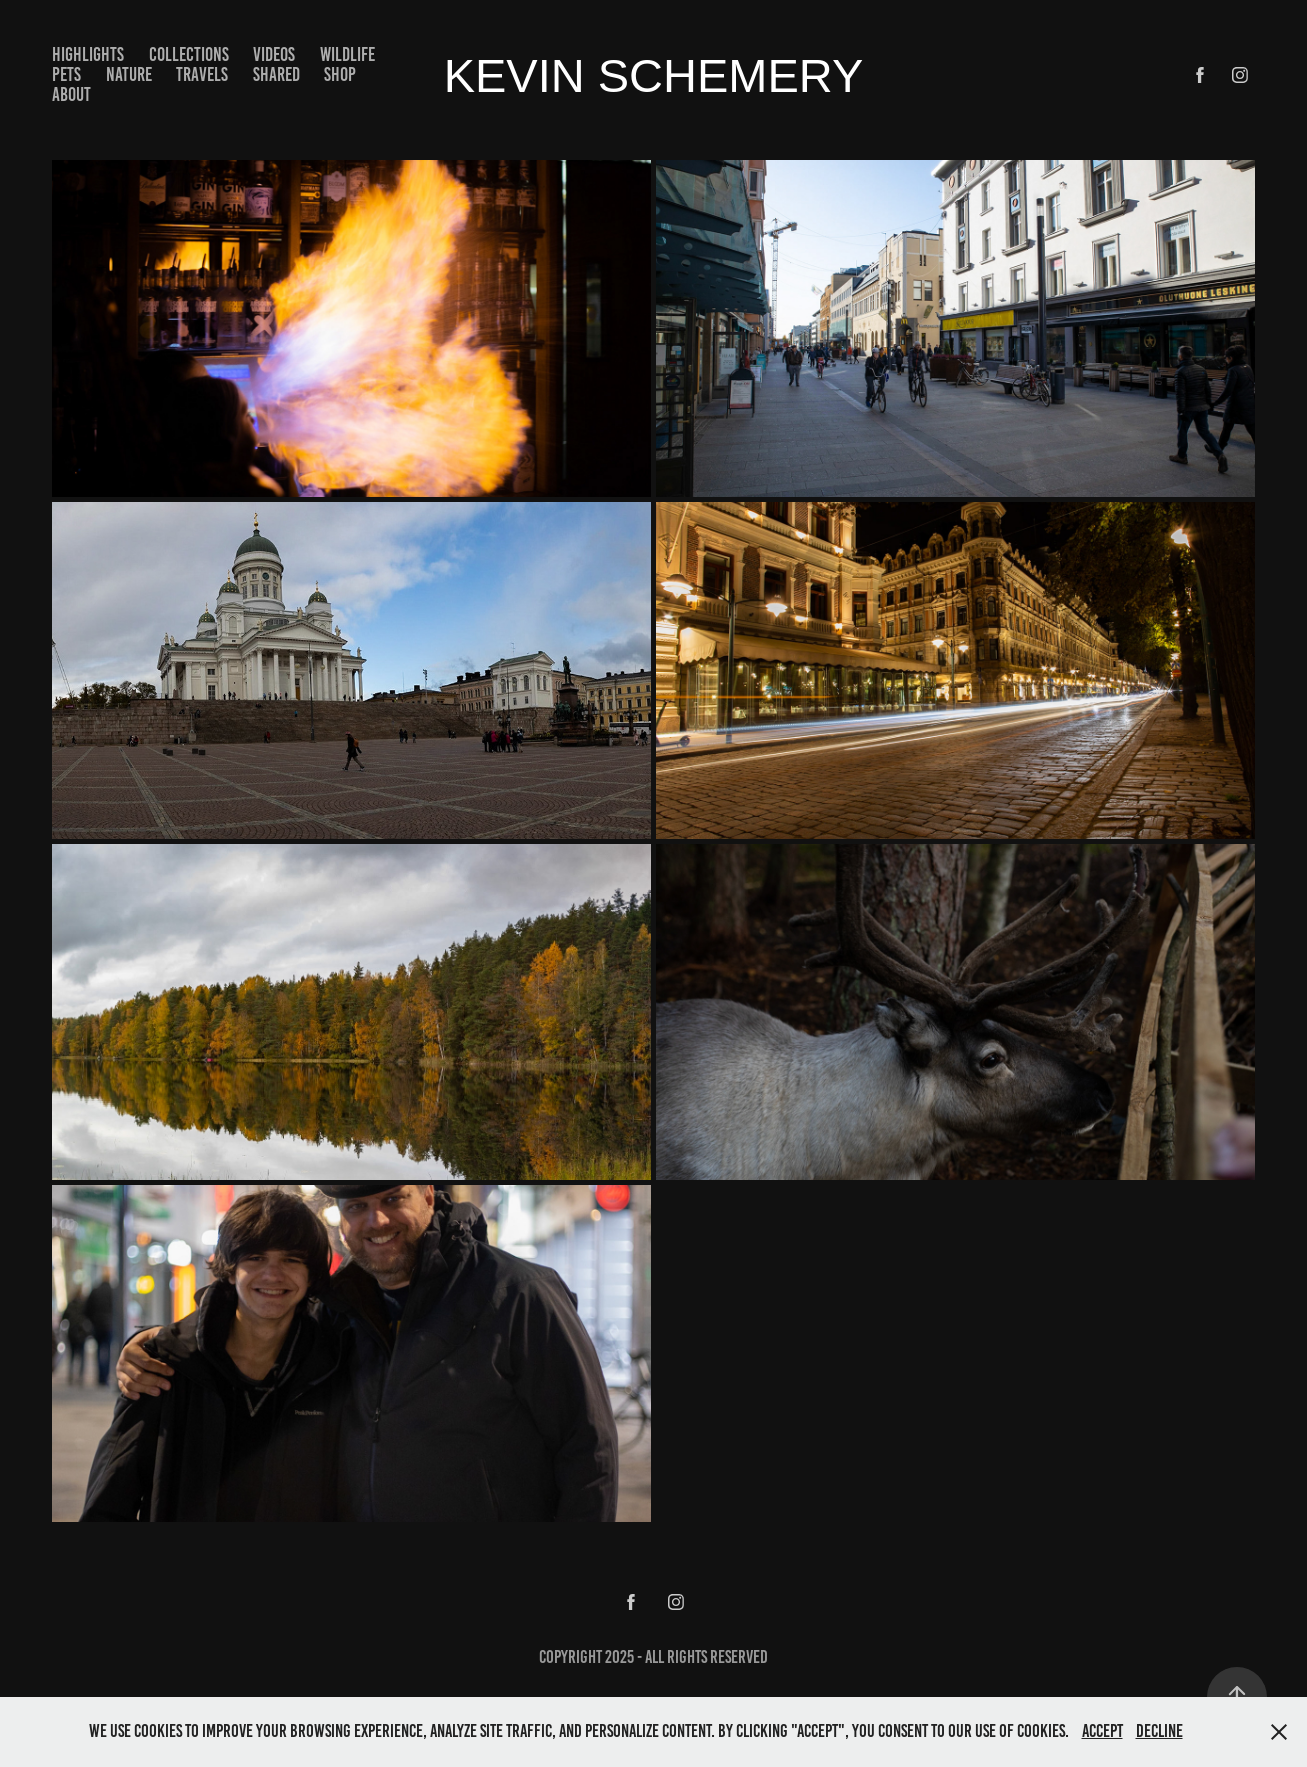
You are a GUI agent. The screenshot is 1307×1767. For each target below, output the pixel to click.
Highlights (88, 54)
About (71, 94)
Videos (274, 54)
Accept (1102, 1731)
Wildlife (347, 54)
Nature (129, 74)
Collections (189, 54)
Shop (340, 74)
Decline (1159, 1731)
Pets (66, 74)
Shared (276, 74)
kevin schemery (654, 75)
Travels (202, 74)
